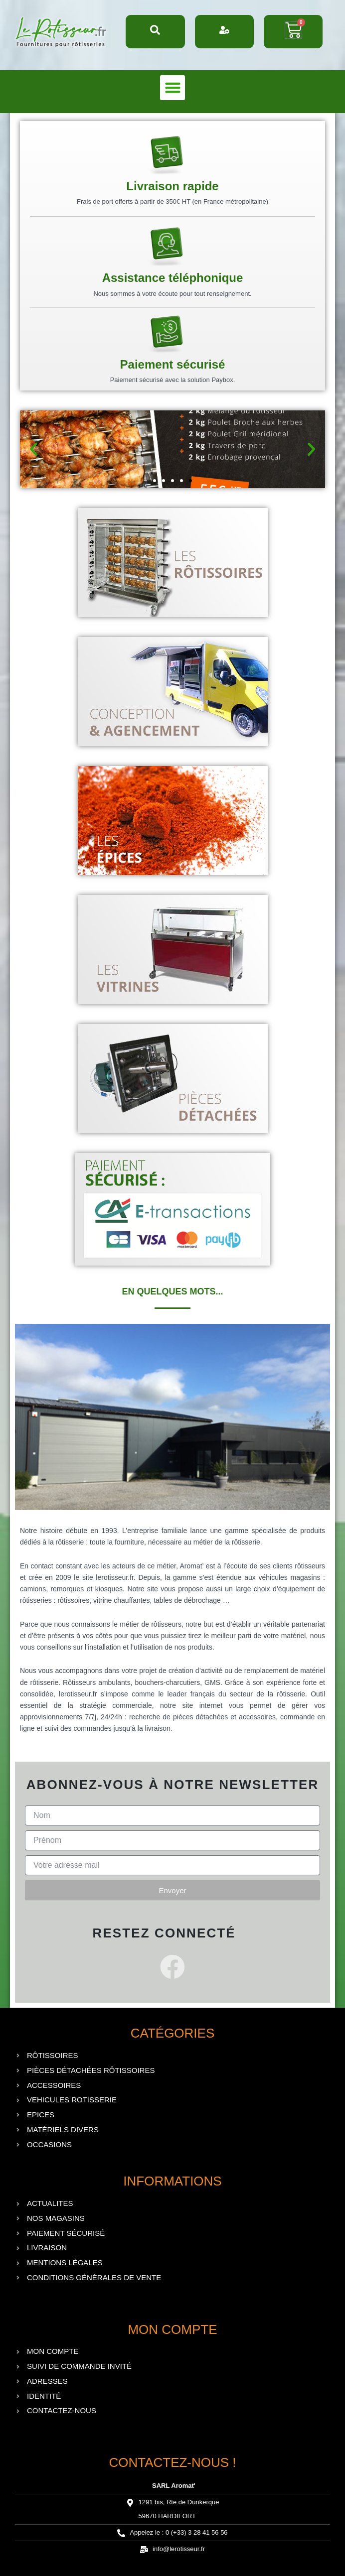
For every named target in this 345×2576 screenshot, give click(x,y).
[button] (172, 87)
